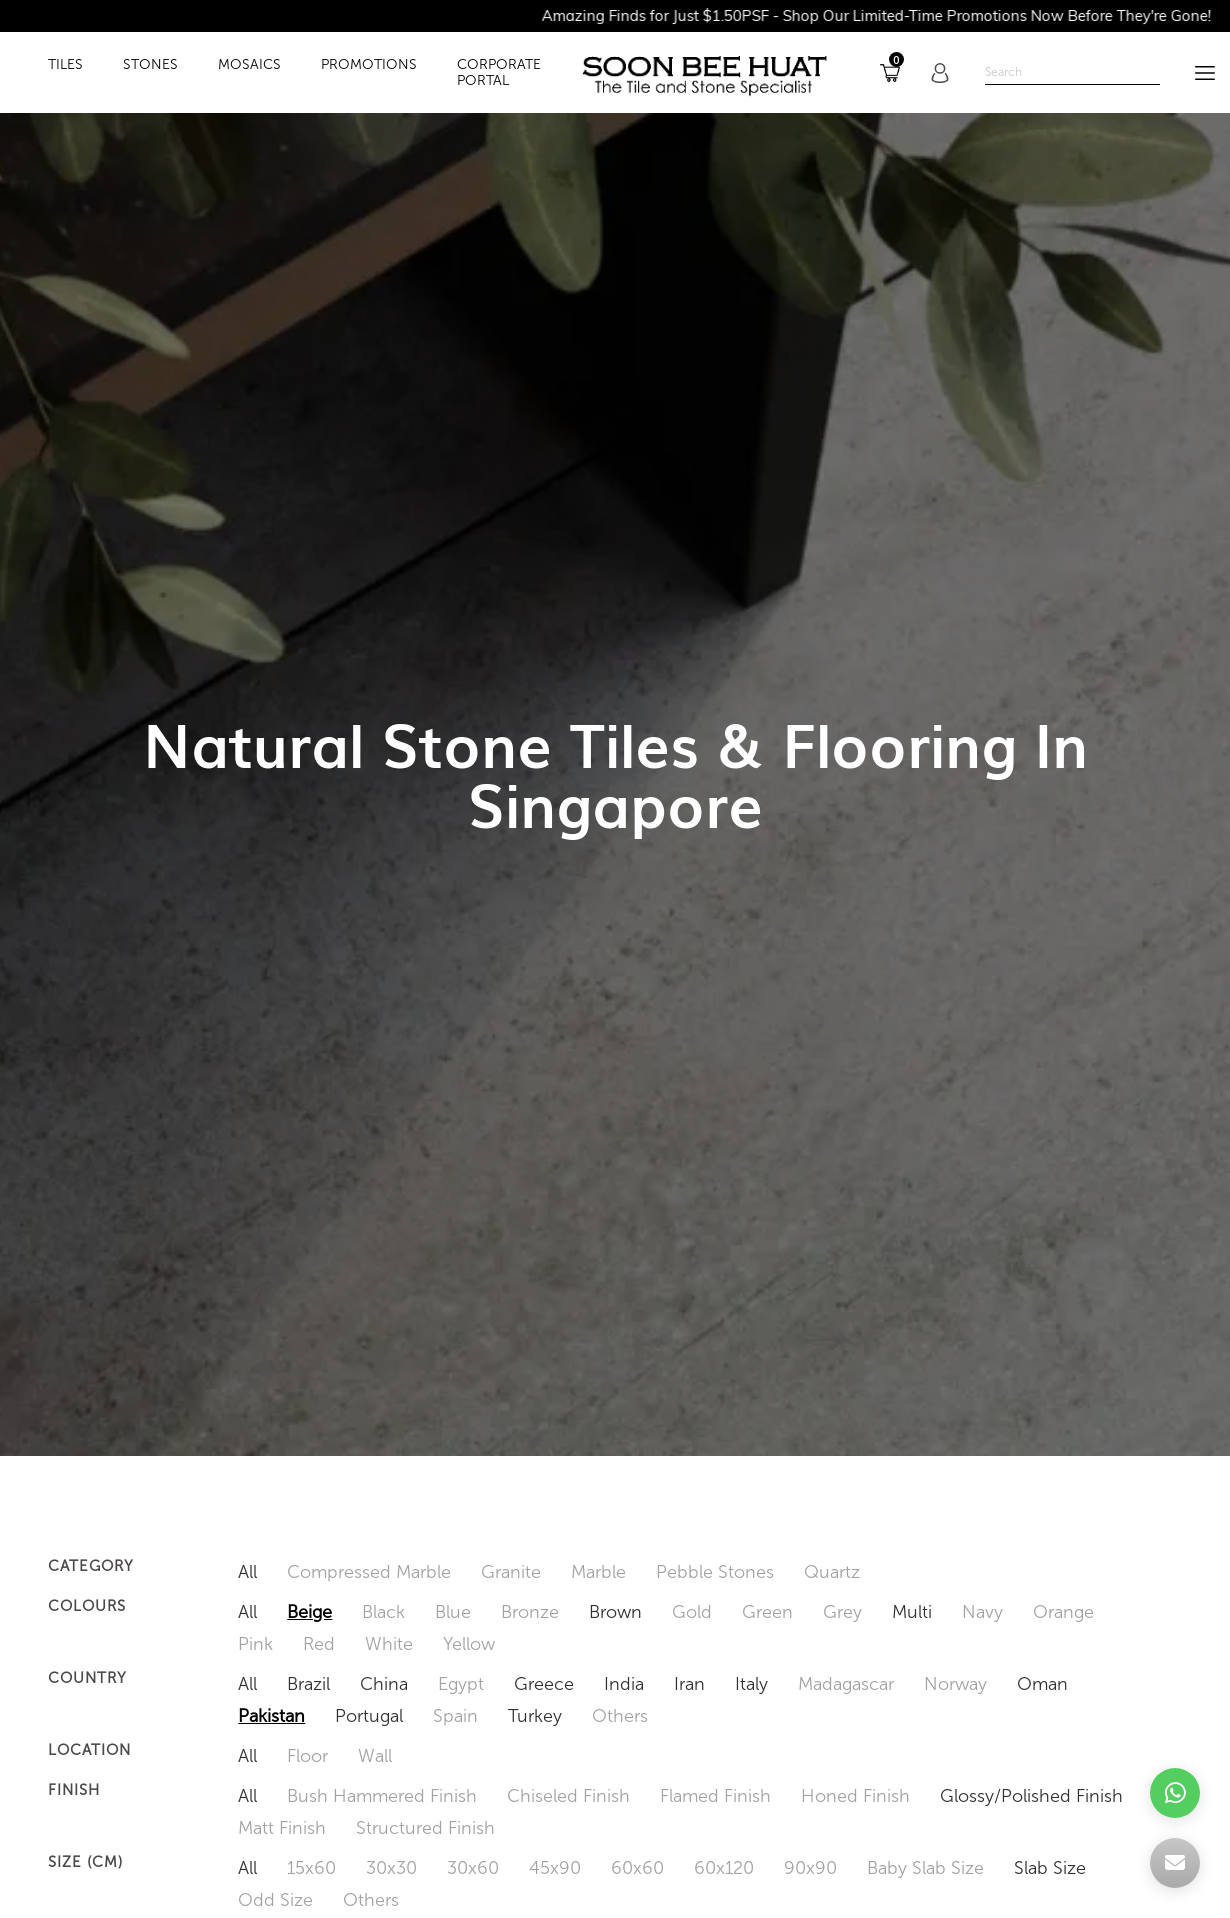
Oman (1042, 1684)
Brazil (308, 1684)
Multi (912, 1612)
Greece (544, 1684)
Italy (751, 1684)
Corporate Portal (499, 73)
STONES (150, 65)
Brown (615, 1612)
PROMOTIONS (369, 65)
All (247, 1572)
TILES (65, 65)
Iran (689, 1684)
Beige (309, 1612)
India (624, 1684)
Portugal (369, 1716)
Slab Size (1050, 1868)
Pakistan (271, 1716)
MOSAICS (249, 65)
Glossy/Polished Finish (1031, 1796)
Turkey (535, 1716)
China (384, 1684)
